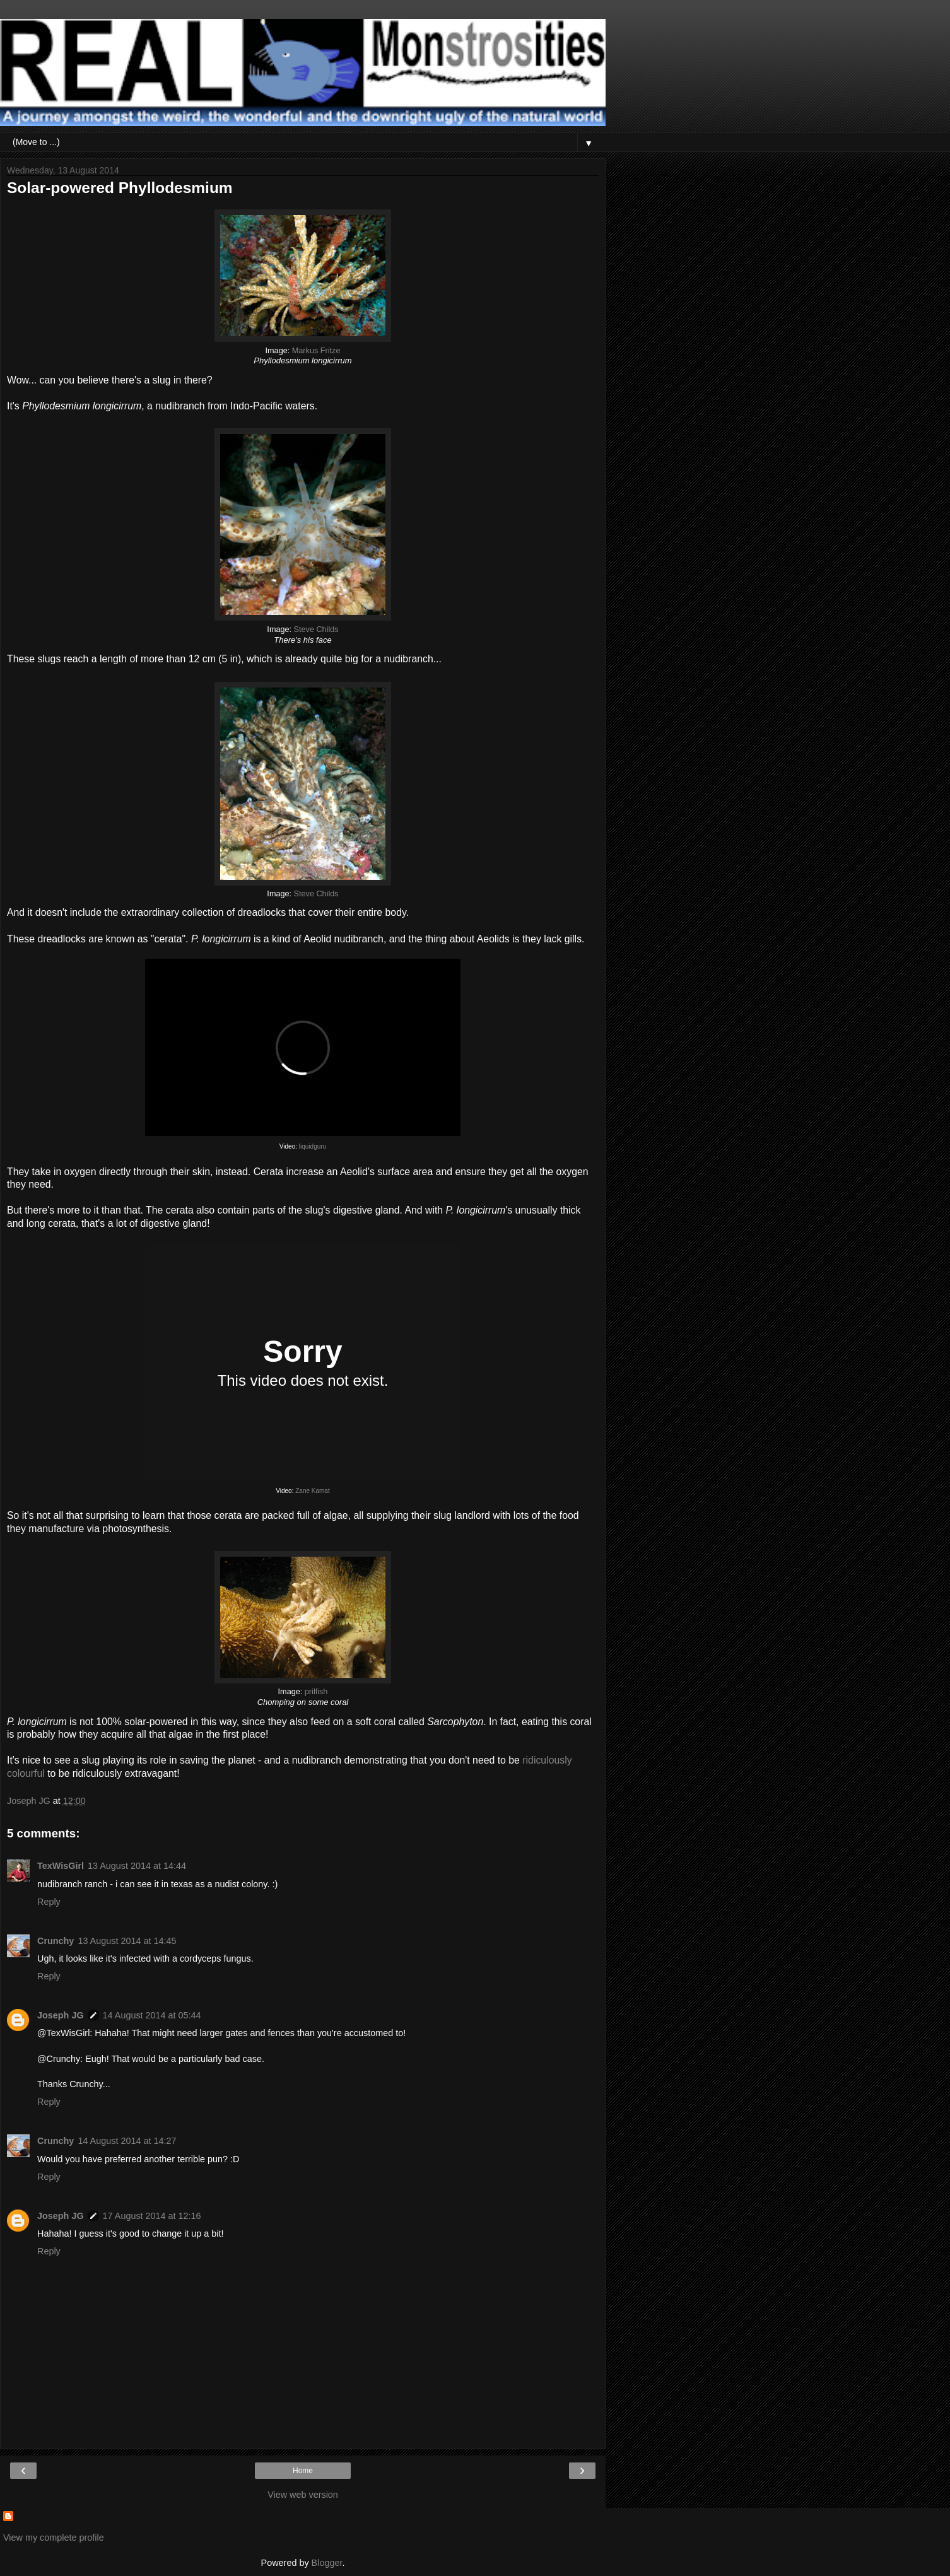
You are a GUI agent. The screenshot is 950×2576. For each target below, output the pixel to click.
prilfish (316, 1691)
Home (303, 2470)
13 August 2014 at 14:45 (127, 1941)
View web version (302, 2495)
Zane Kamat (312, 1490)
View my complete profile (53, 2537)
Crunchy (55, 1941)
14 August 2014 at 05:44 (152, 2015)
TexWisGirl (60, 1866)
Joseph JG (60, 2015)
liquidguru (312, 1146)
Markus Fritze (316, 350)
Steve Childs (316, 629)
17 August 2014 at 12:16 (152, 2216)
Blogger (327, 2563)
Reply (49, 1902)
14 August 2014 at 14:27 (127, 2141)
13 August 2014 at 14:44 (137, 1866)
